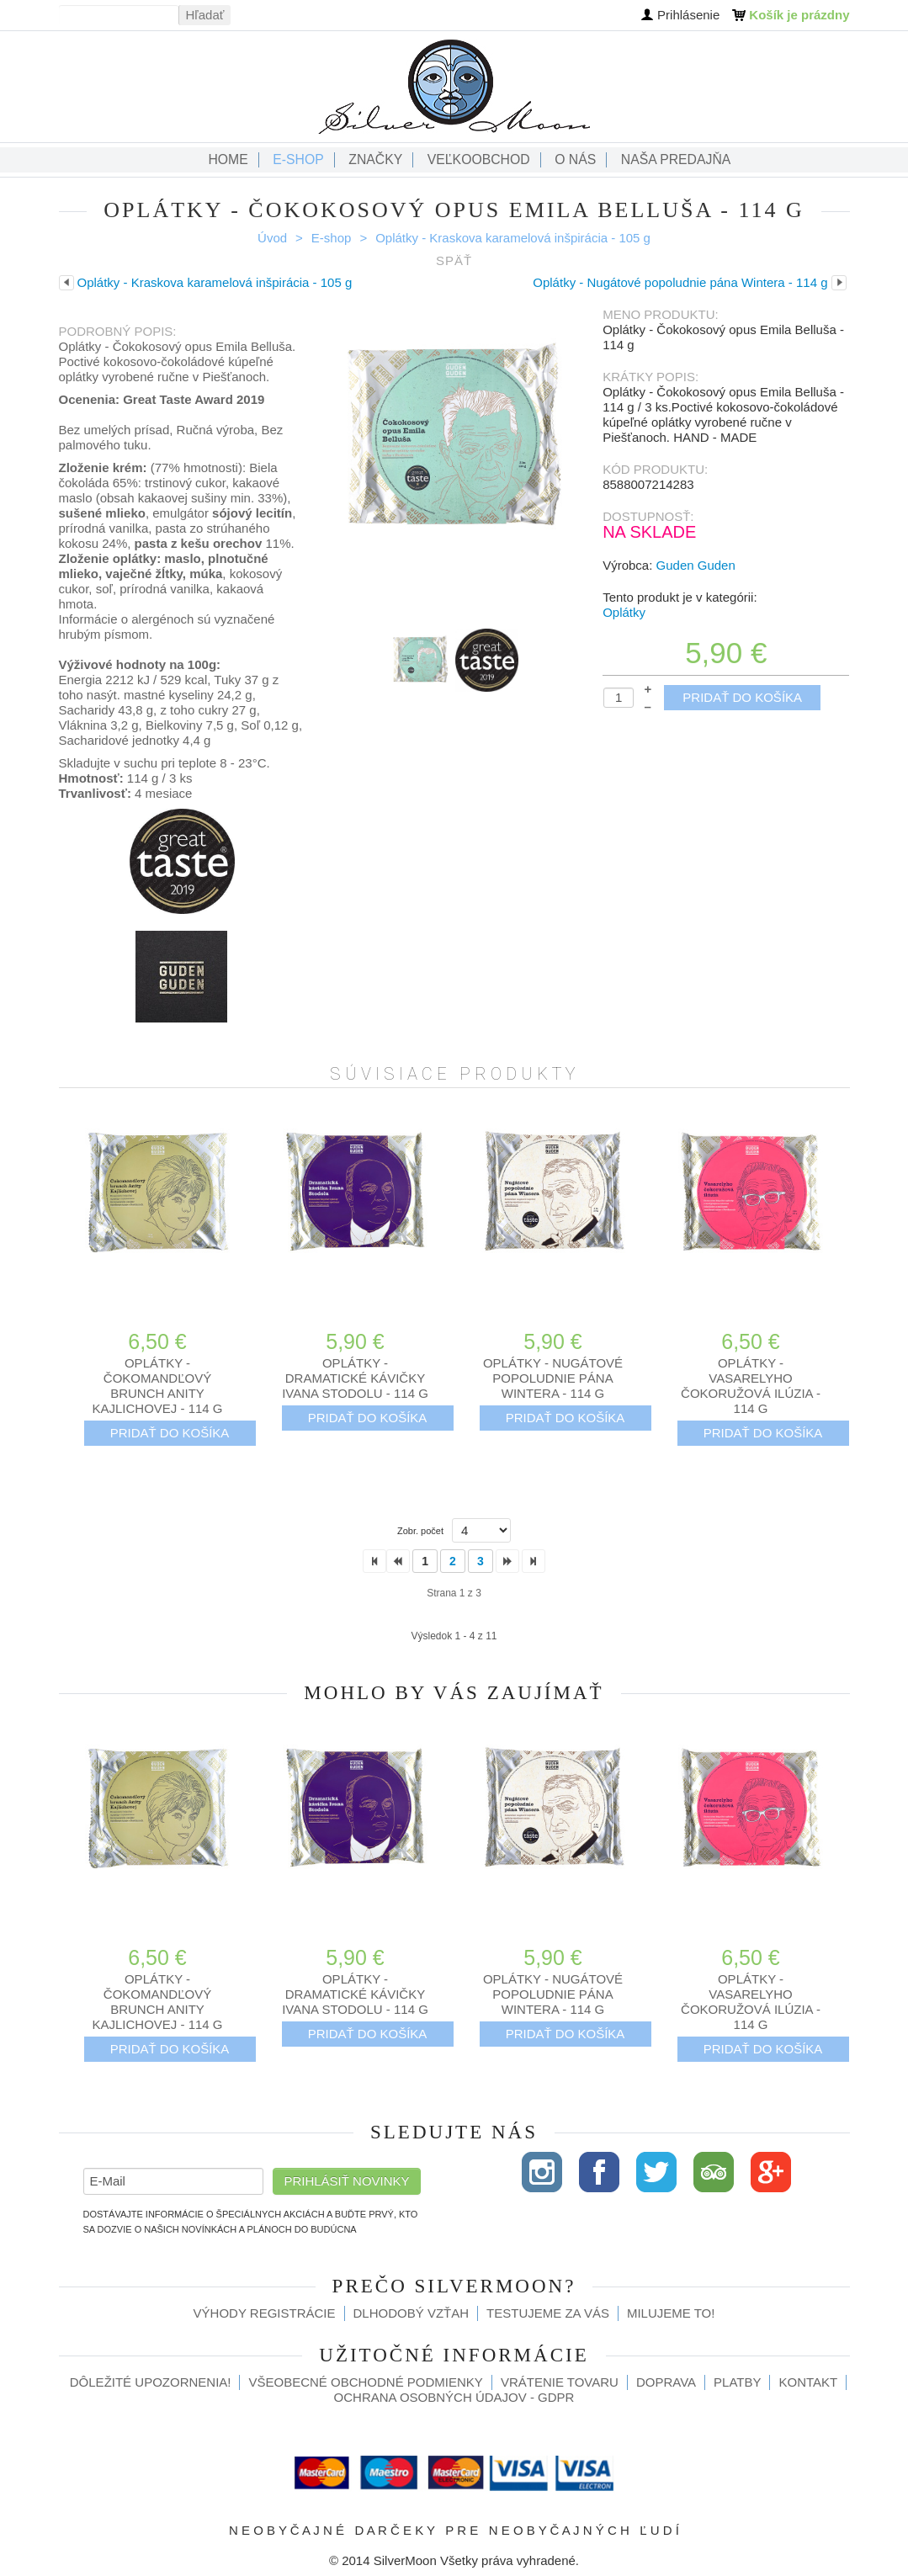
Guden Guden (695, 565)
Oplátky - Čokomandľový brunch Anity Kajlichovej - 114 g (157, 1385)
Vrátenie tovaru (560, 2382)
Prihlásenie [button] (688, 15)
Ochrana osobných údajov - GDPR (454, 2397)
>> (533, 1561)
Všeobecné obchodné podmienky (365, 2382)
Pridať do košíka (742, 697)
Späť (454, 260)
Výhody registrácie (265, 2313)
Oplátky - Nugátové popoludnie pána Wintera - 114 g (553, 1378)
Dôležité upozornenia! (150, 2382)
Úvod (272, 238)
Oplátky (624, 612)
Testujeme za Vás (547, 2313)
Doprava (666, 2382)
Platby (737, 2382)
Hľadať (205, 15)
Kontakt (807, 2382)
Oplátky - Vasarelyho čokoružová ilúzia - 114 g (750, 1385)
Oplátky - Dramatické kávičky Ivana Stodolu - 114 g (355, 1378)
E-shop (331, 238)
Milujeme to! (670, 2313)
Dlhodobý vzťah (411, 2313)
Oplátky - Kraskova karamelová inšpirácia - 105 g (512, 238)
